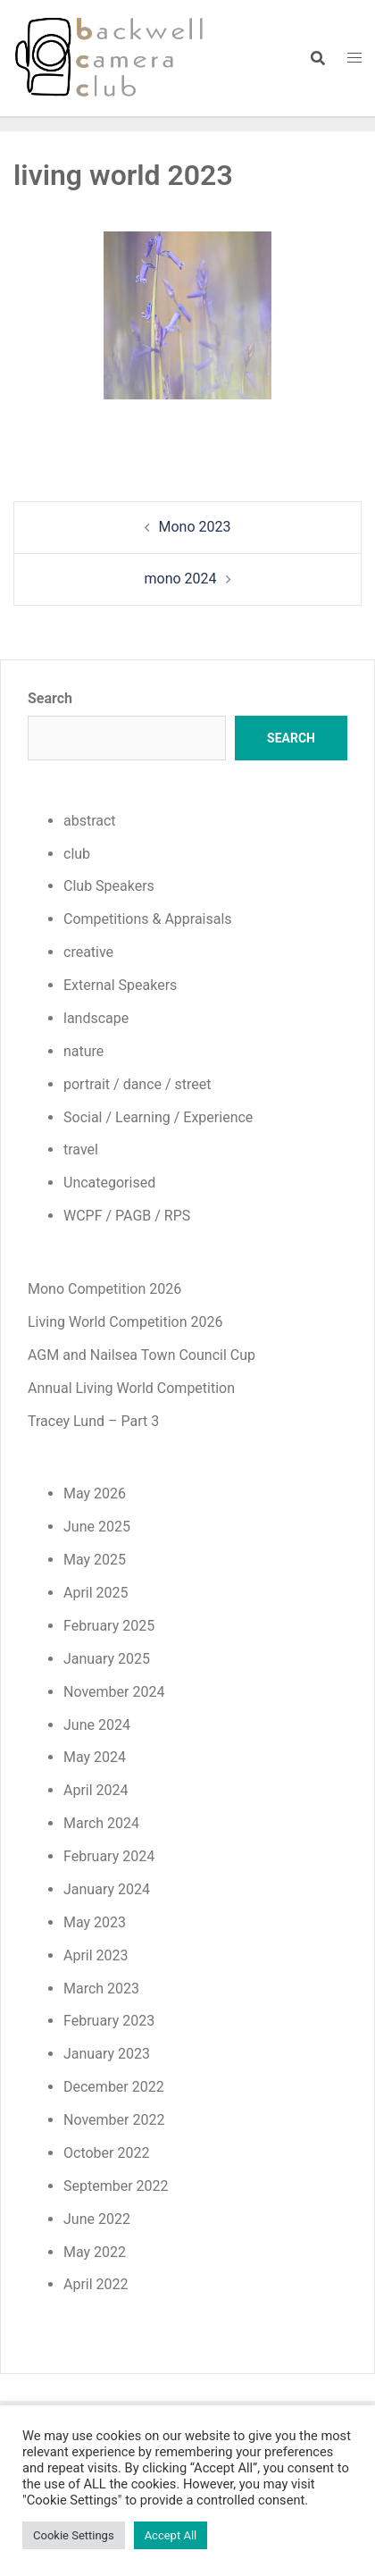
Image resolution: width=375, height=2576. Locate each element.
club (76, 853)
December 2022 (113, 2086)
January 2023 (106, 2053)
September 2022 (116, 2185)
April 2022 (96, 2284)
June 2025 (96, 1526)
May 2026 (94, 1493)
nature (83, 1051)
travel (80, 1149)
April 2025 (96, 1592)
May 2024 (94, 1757)
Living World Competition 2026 (125, 1321)
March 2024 (101, 1823)
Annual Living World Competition (131, 1388)
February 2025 (108, 1625)
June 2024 (96, 1724)
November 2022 (113, 2119)
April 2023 (96, 1955)
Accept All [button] (171, 2535)
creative (88, 952)
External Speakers (120, 985)
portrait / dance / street (137, 1084)
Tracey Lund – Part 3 (93, 1421)
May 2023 (94, 1922)
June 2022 (96, 2219)
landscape (96, 1018)
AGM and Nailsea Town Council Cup (141, 1355)
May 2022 (94, 2252)
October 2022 (106, 2152)
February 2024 (108, 1856)
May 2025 (94, 1559)
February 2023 (108, 2020)
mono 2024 (180, 578)
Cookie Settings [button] (73, 2535)
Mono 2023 (195, 526)
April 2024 (96, 1790)
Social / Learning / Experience (158, 1117)
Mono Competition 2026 (104, 1288)
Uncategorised (109, 1182)
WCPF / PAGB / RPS (126, 1215)
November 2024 (113, 1691)
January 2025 (106, 1658)
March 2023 (101, 1988)
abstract (89, 820)
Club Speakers (108, 885)
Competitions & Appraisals (147, 918)
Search (50, 698)
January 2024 (106, 1889)
